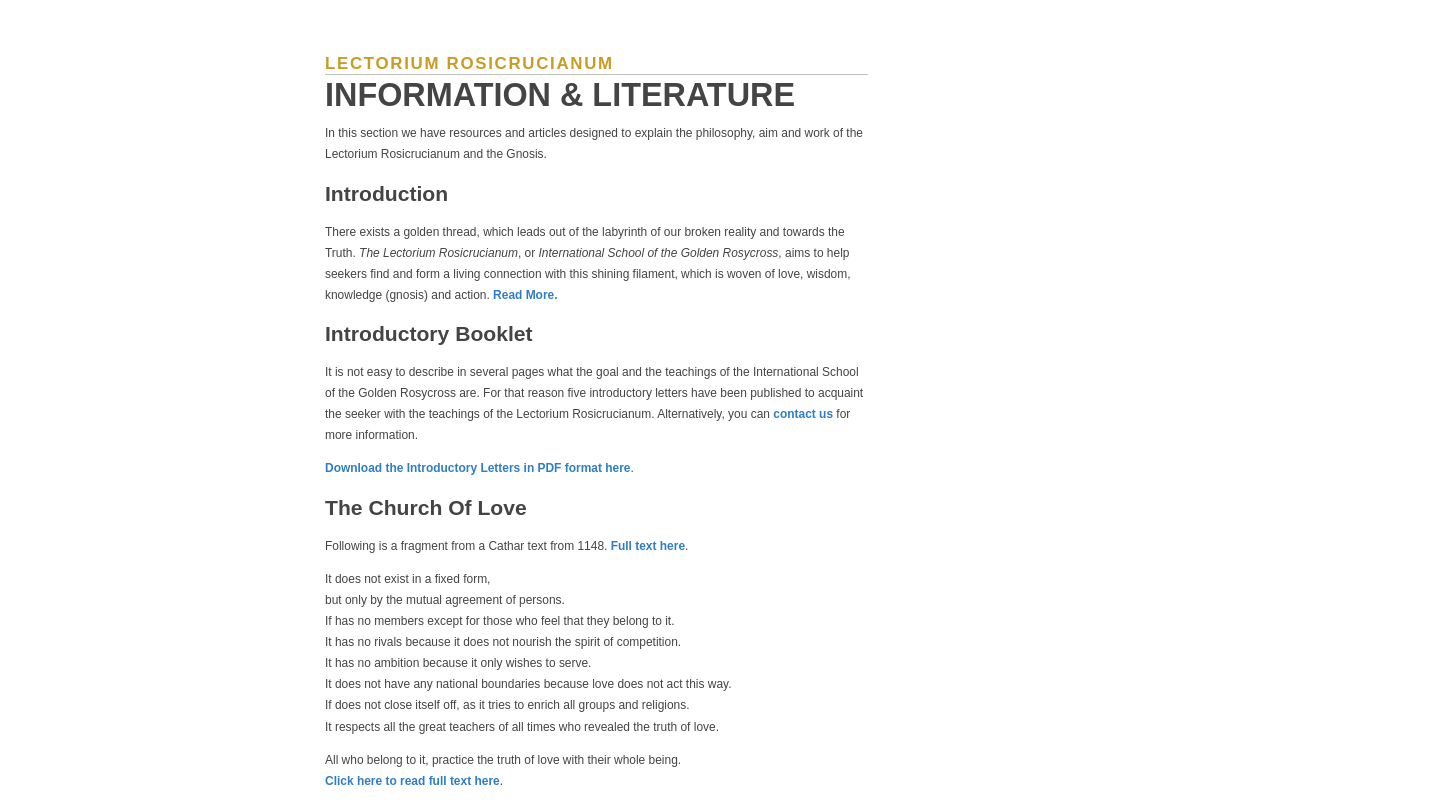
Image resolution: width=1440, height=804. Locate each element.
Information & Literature (560, 95)
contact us (803, 414)
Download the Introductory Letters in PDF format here (478, 468)
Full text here (648, 546)
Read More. (525, 295)
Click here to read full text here (412, 781)
